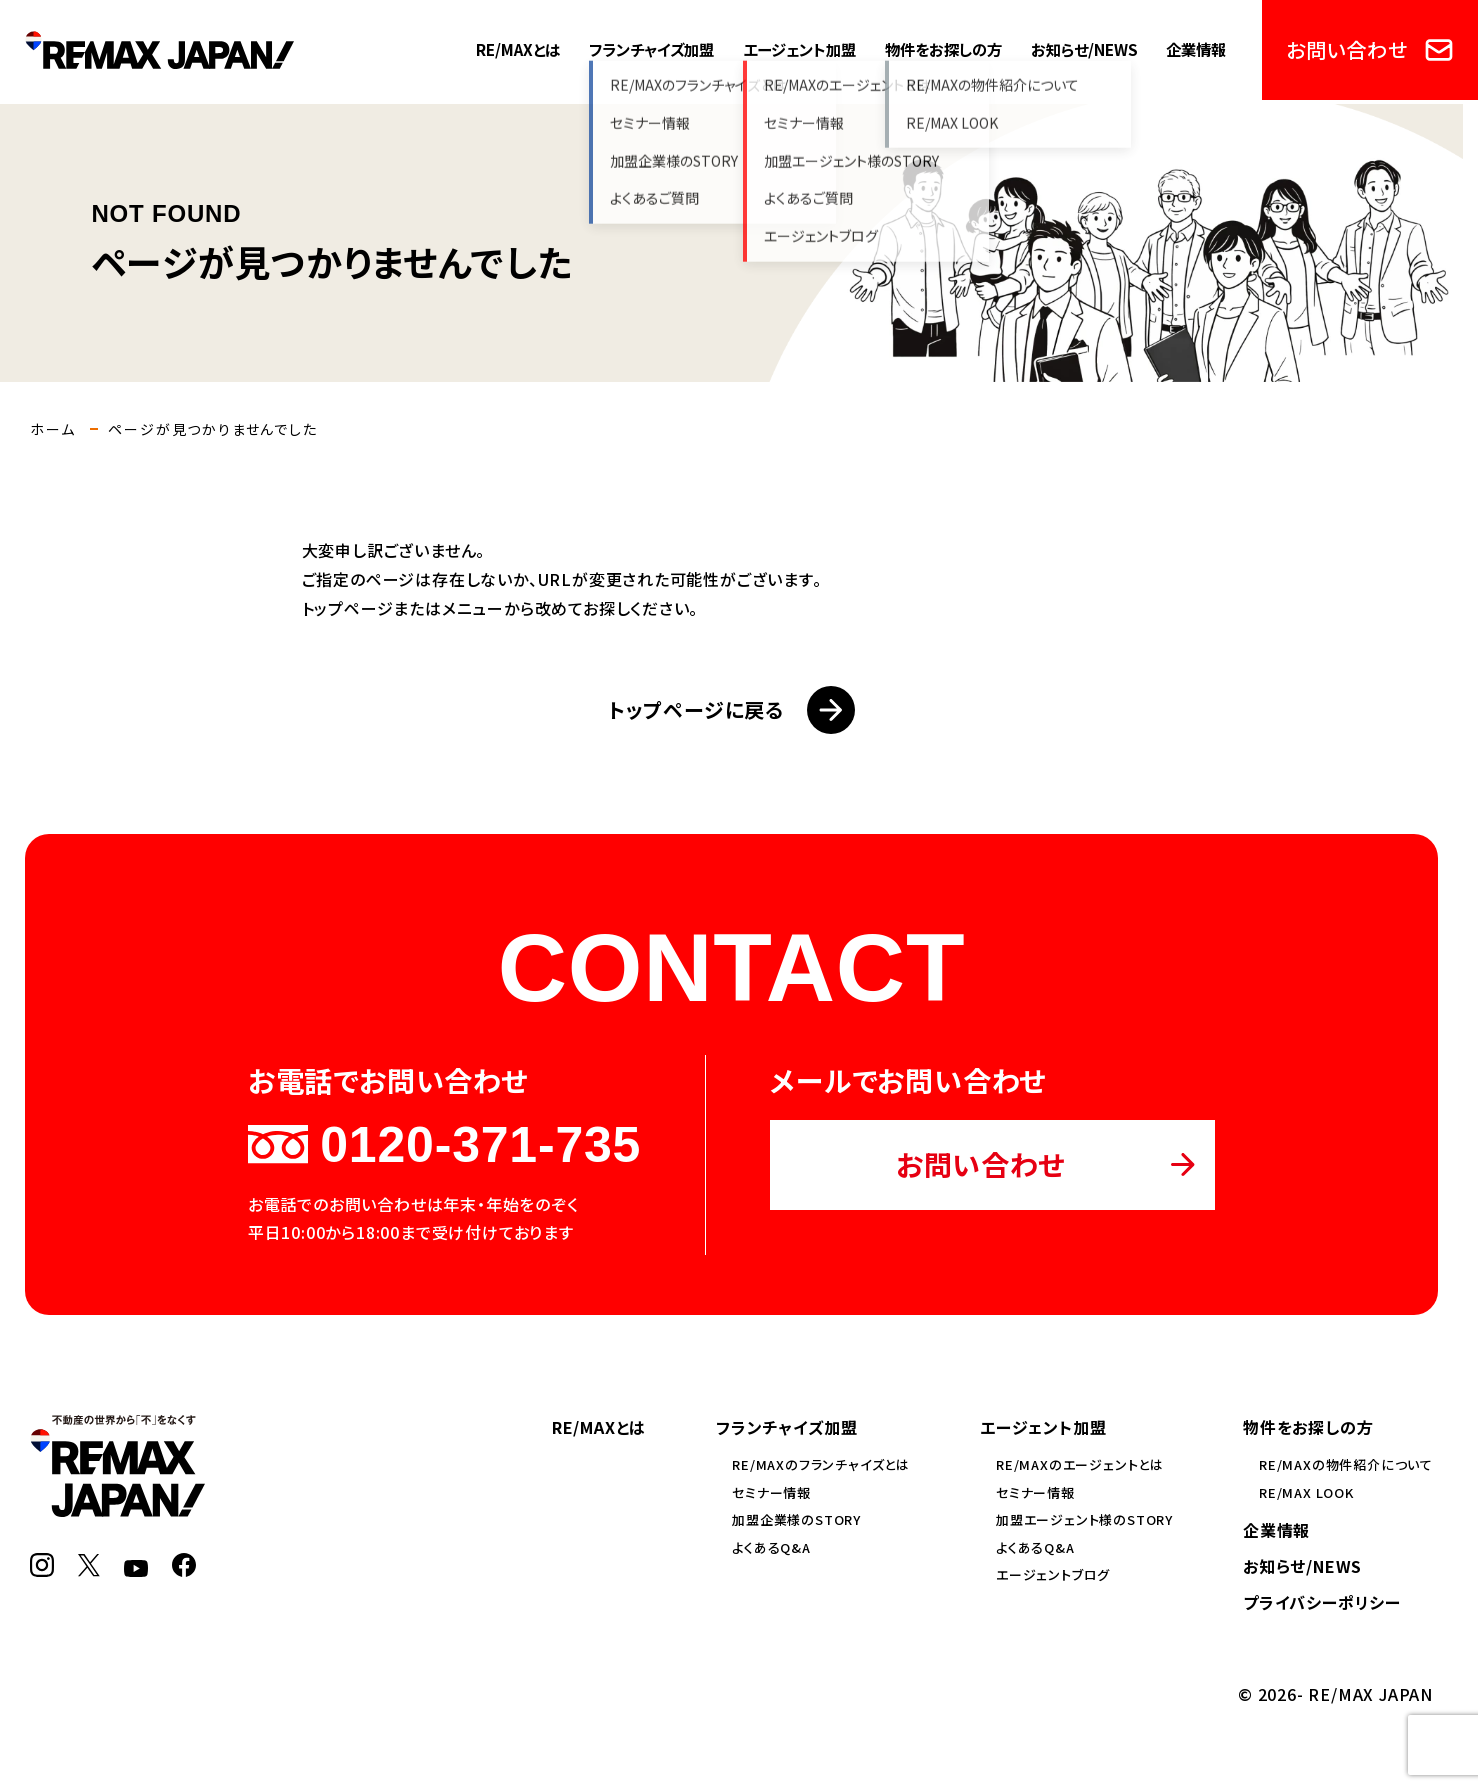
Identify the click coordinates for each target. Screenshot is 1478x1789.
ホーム (52, 429)
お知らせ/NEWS (1084, 49)
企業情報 (1196, 49)
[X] (89, 1565)
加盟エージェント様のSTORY (1084, 1519)
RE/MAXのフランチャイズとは (821, 1464)
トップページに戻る (731, 710)
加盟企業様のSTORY (796, 1519)
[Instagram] (42, 1565)
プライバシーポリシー (1322, 1602)
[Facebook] (184, 1565)
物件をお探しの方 (943, 49)
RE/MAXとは (518, 49)
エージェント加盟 (799, 49)
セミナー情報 (771, 1492)
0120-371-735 (444, 1145)
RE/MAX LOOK (1306, 1492)
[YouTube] (136, 1565)
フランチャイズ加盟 (651, 49)
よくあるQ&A (771, 1547)
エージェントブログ (1053, 1574)
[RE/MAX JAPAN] (117, 1505)
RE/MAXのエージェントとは (1080, 1464)
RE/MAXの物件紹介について (1346, 1464)
